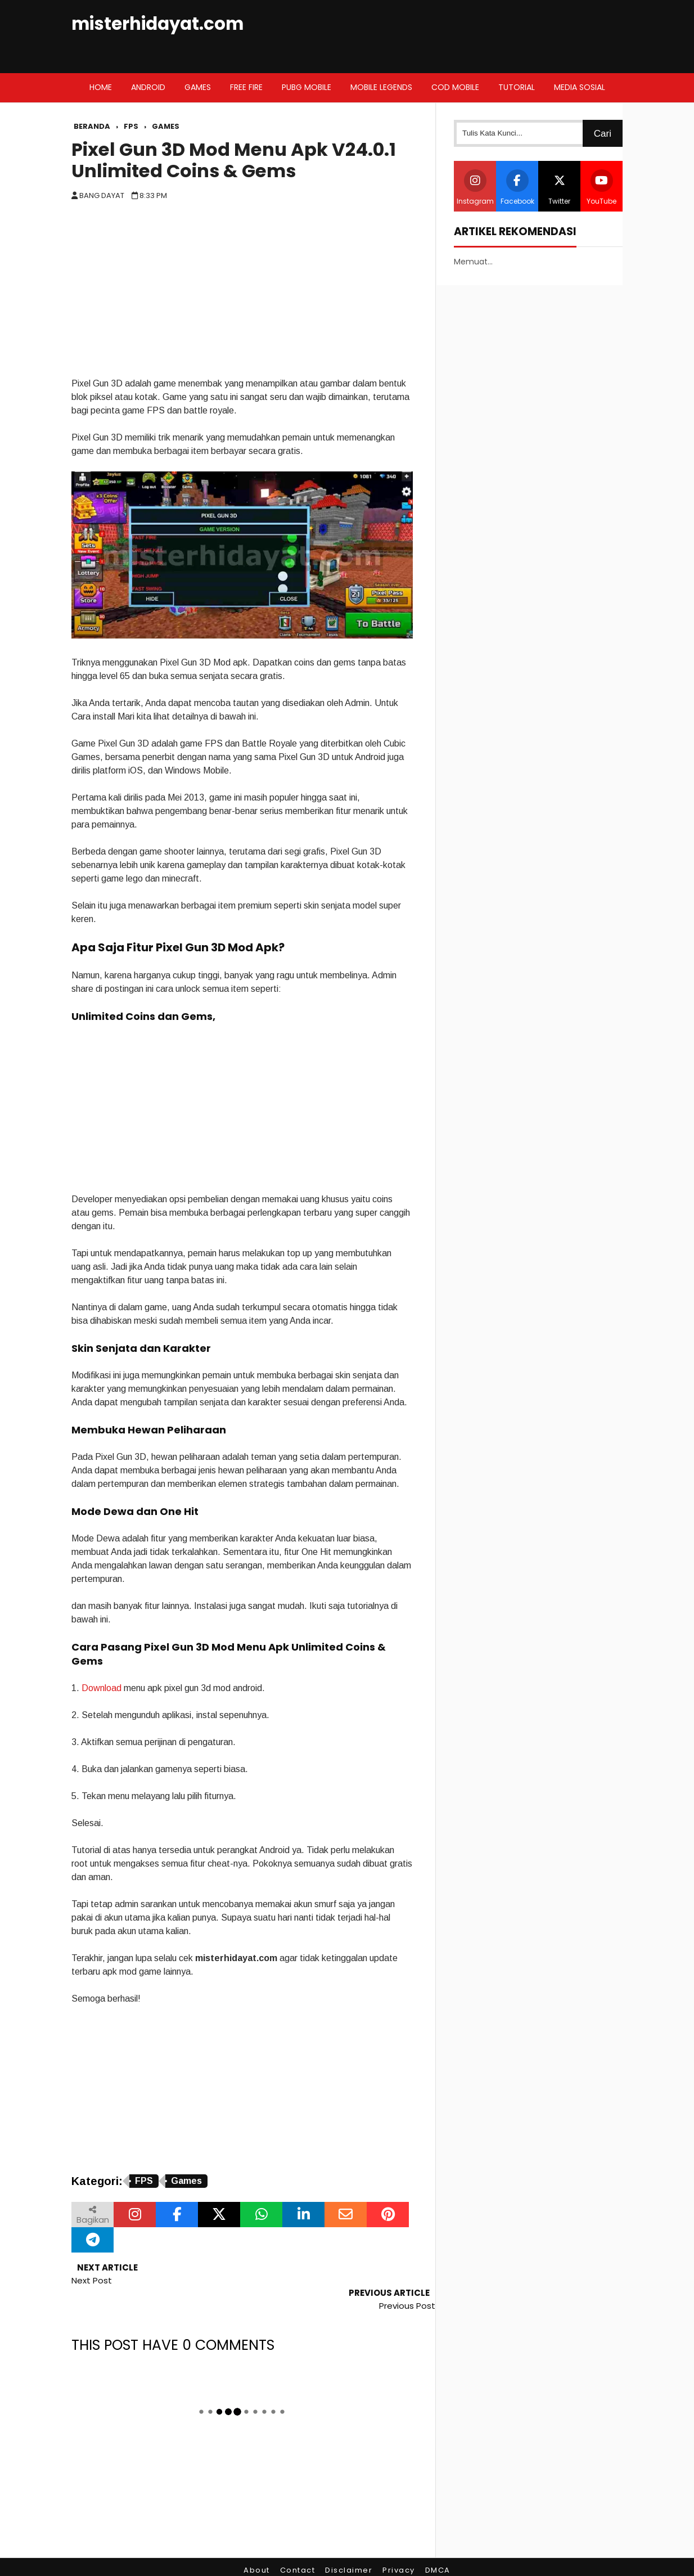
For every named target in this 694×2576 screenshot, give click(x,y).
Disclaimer (348, 2544)
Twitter (559, 187)
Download (101, 1688)
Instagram (475, 187)
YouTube (601, 187)
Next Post (91, 2280)
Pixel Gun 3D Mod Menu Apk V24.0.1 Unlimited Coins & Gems (233, 160)
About (257, 2544)
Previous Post (407, 2280)
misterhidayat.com (157, 24)
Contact (298, 2544)
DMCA (437, 2544)
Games (186, 2181)
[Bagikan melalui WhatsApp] (261, 2214)
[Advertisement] (242, 292)
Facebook (517, 187)
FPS (144, 2181)
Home (100, 87)
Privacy (398, 2544)
